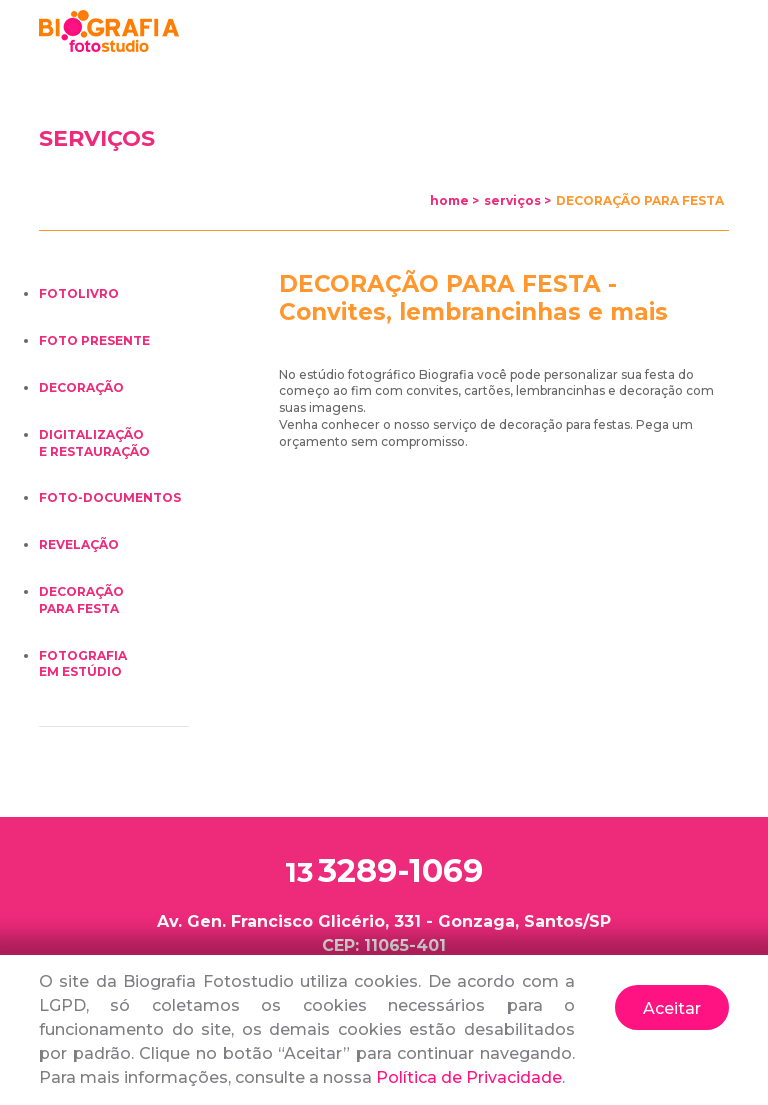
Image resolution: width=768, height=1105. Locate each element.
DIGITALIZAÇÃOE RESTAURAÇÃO (94, 443)
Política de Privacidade (469, 1077)
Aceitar (672, 1008)
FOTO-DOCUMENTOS (110, 497)
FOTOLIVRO (79, 293)
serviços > (517, 200)
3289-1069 (384, 872)
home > (454, 200)
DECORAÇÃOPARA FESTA (81, 600)
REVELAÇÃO (79, 544)
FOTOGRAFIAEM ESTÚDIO (83, 664)
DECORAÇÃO (81, 387)
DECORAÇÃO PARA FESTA (640, 200)
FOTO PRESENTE (94, 340)
